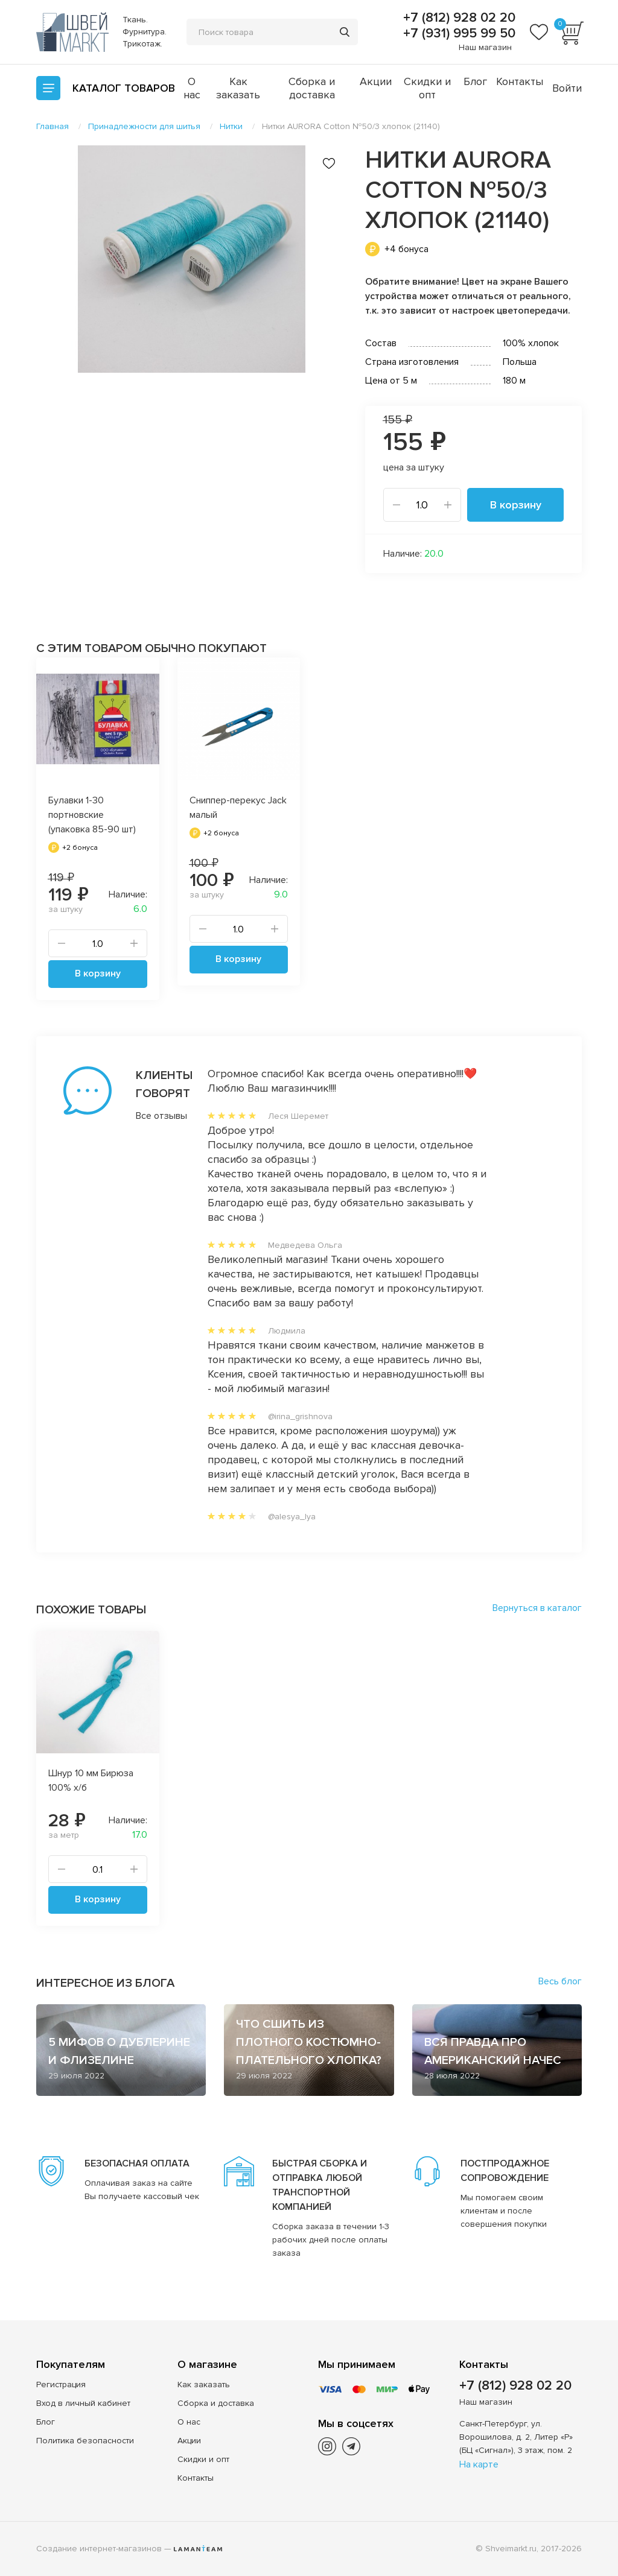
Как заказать (238, 88)
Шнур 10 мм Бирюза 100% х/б (90, 1780)
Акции (376, 81)
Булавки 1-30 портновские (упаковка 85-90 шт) (92, 814)
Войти (567, 88)
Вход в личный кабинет (83, 2403)
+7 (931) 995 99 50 (457, 34)
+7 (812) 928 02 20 (457, 18)
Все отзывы (147, 1116)
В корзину (515, 504)
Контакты (519, 81)
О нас (191, 88)
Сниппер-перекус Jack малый (238, 807)
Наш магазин (485, 47)
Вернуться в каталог (537, 1608)
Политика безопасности (85, 2440)
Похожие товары (91, 1610)
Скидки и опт (427, 88)
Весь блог (560, 1981)
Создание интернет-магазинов (99, 2548)
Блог (475, 81)
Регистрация (61, 2384)
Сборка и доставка (311, 88)
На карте (479, 2464)
